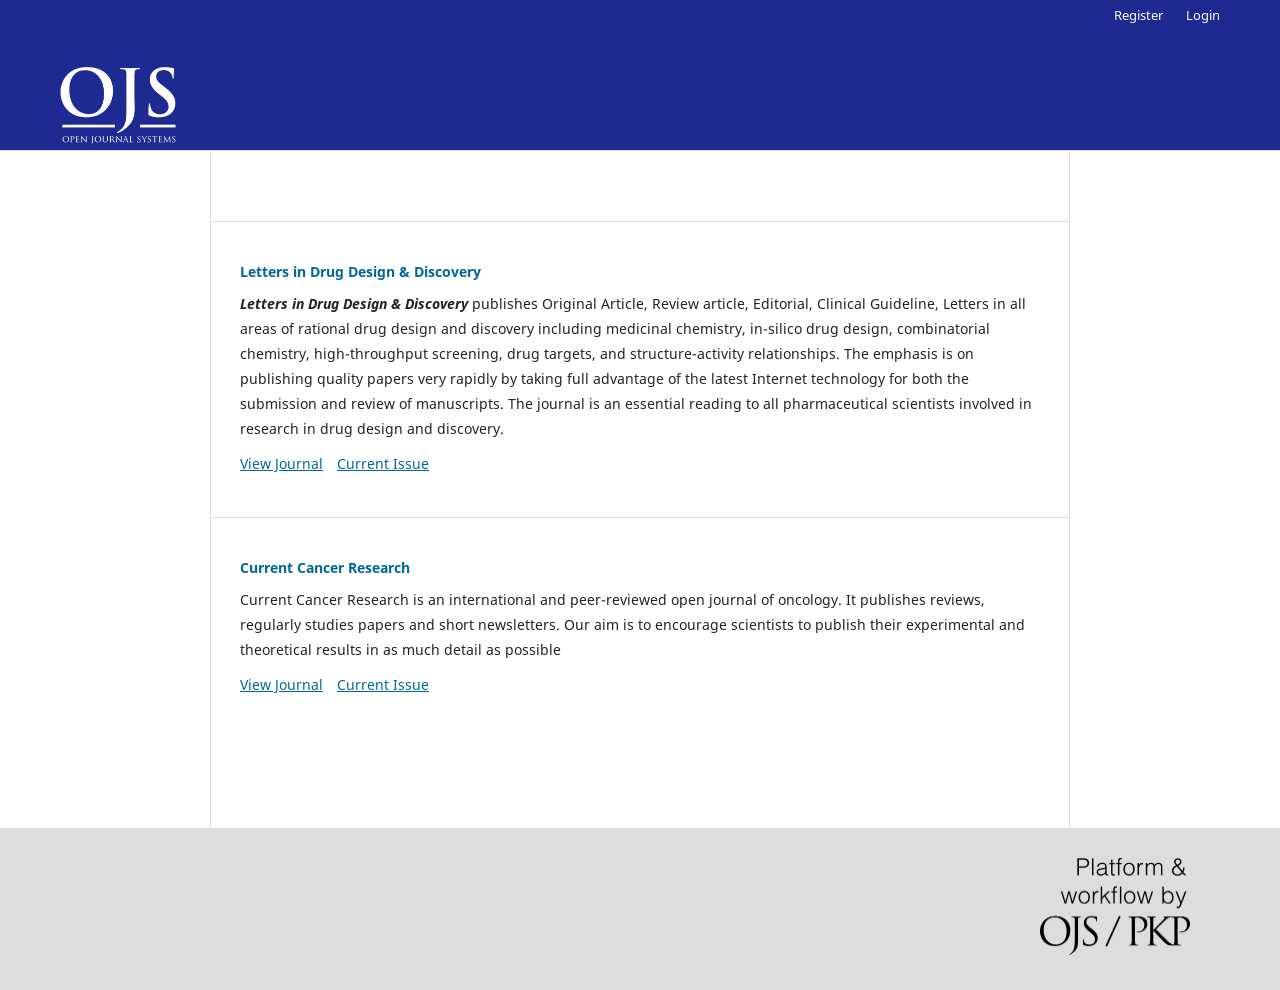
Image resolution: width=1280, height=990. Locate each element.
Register (1138, 15)
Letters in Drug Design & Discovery (360, 271)
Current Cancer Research (325, 567)
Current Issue (383, 463)
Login (1203, 15)
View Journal (281, 463)
